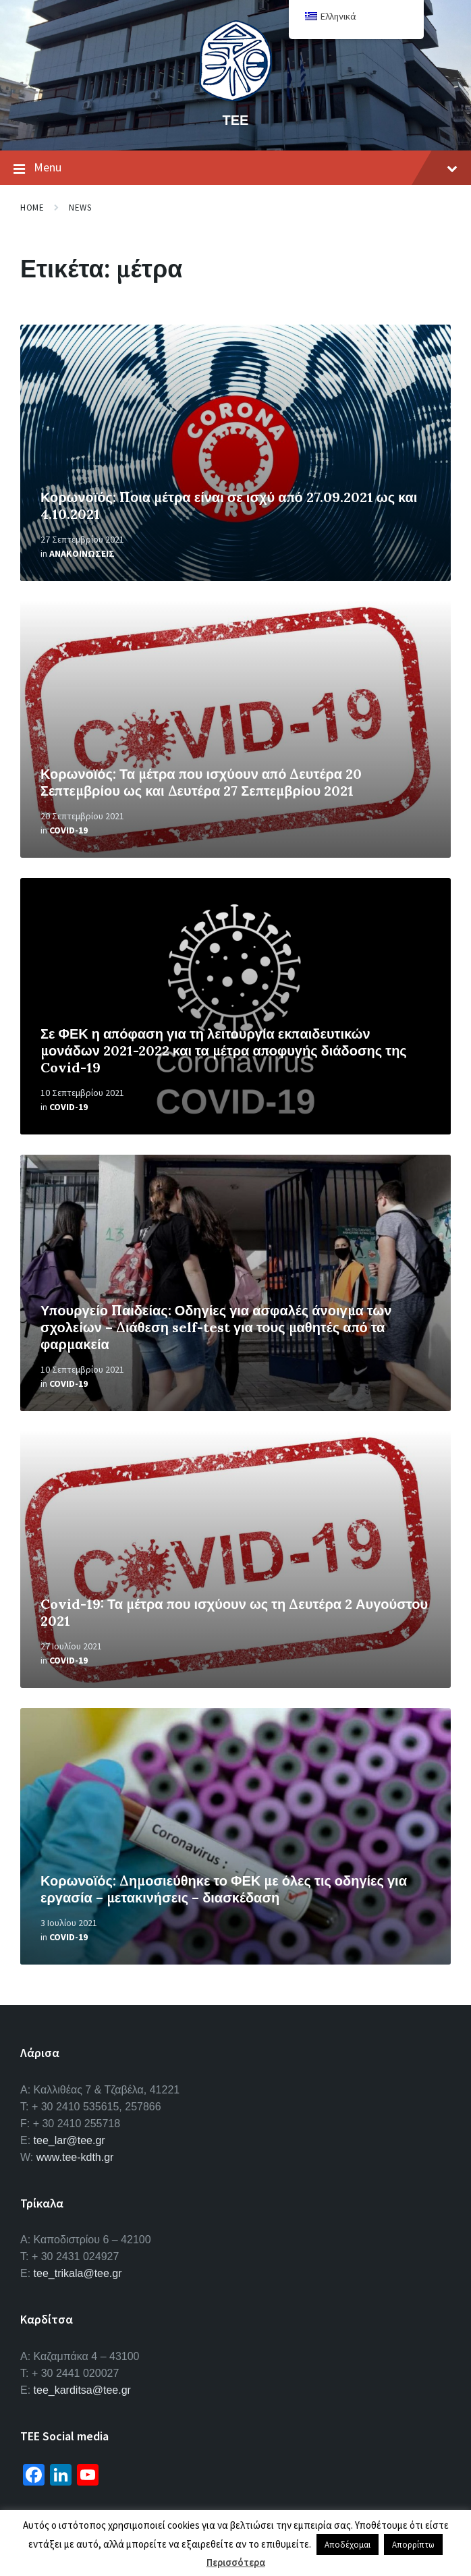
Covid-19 (68, 830)
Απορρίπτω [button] (413, 2544)
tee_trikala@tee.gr (78, 2273)
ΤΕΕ (236, 119)
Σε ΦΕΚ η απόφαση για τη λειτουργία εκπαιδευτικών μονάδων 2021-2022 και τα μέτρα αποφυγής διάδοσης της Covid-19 (223, 1050)
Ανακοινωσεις (82, 553)
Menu (235, 168)
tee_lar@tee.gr (69, 2140)
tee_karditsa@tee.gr (82, 2390)
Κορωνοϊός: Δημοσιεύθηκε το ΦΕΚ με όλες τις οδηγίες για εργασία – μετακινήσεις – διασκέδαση (223, 1889)
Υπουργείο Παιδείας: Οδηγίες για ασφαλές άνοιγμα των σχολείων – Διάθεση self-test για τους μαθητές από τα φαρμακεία (215, 1327)
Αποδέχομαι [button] (347, 2544)
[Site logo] (235, 97)
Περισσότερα (235, 2562)
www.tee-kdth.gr (75, 2157)
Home (32, 207)
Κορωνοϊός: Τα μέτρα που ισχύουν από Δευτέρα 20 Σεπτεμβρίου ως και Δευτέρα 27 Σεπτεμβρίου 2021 (201, 782)
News (80, 207)
